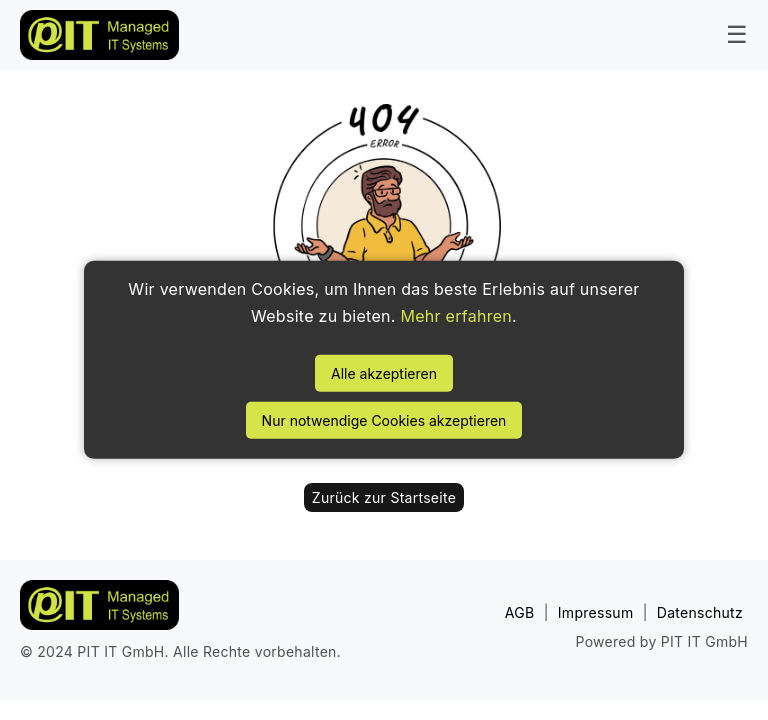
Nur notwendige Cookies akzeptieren (384, 420)
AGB (520, 612)
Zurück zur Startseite (384, 497)
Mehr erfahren (456, 316)
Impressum (596, 612)
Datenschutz (700, 612)
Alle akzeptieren (384, 373)
